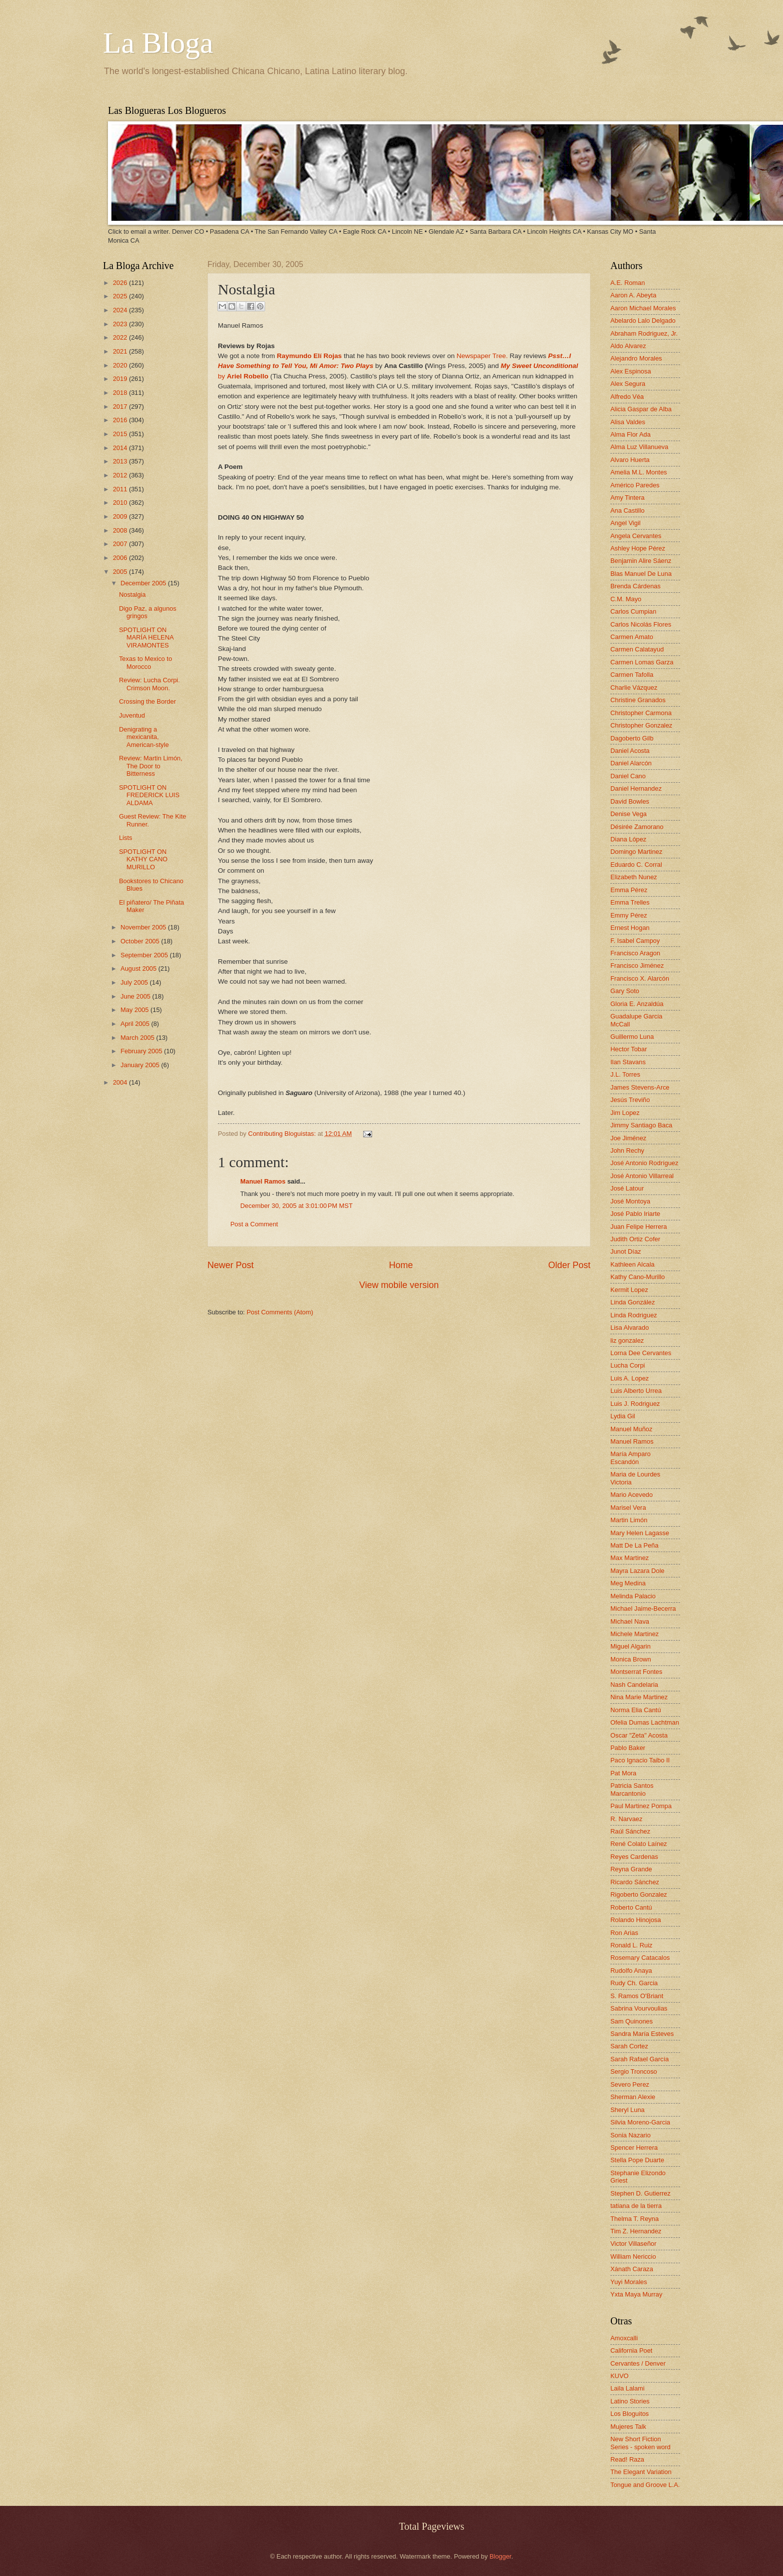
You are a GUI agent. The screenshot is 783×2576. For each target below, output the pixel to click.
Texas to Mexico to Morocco (145, 662)
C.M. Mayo (625, 599)
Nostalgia (132, 594)
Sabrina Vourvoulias (639, 2008)
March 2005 (138, 1037)
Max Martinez (629, 1558)
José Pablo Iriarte (635, 1213)
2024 (121, 310)
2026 (121, 282)
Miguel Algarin (630, 1646)
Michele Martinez (634, 1634)
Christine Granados (638, 700)
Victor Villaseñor (633, 2243)
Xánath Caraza (631, 2269)
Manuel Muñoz (631, 1429)
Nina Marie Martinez (639, 1697)
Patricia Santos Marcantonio (632, 1789)
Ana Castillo (627, 510)
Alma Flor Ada (630, 434)
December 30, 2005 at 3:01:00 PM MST (296, 1205)
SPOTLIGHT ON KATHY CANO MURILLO (143, 859)
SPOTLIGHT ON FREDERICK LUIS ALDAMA (149, 795)
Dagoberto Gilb (632, 738)
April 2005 (135, 1023)
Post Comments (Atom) (280, 1312)
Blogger (500, 2556)
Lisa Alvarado (629, 1327)
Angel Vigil (625, 523)
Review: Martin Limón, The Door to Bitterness (150, 765)
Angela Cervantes (635, 536)
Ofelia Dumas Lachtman (644, 1722)
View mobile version (399, 1285)
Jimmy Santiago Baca (641, 1125)
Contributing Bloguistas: (283, 1133)
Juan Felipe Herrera (638, 1226)
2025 (121, 296)
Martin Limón (628, 1520)
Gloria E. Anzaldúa (637, 1004)
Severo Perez (629, 2084)
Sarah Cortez (629, 2046)
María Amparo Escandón (630, 1457)
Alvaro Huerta (630, 459)
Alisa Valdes (627, 422)
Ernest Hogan (630, 927)
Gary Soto (624, 991)
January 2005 (140, 1065)
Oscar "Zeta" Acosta (639, 1735)
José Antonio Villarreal (642, 1176)
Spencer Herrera (634, 2147)
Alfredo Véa (627, 396)
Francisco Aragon (635, 953)
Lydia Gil (622, 1416)
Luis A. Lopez (629, 1378)
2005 (121, 571)
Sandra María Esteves (642, 2033)
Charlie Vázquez (633, 687)
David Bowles (629, 801)
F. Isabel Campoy (635, 940)
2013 (121, 461)
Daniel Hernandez (636, 788)
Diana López (628, 839)
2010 (121, 502)
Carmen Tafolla (631, 674)
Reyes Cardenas (634, 1856)
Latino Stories (630, 2401)
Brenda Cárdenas (635, 586)
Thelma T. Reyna (634, 2218)
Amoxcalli (624, 2338)
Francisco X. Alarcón (639, 978)
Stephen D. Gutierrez (640, 2193)
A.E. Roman (627, 282)
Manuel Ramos (263, 1181)
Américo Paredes (635, 485)
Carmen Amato (631, 637)
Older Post (569, 1265)
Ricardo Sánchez (634, 1882)
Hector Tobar (628, 1049)
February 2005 (142, 1051)
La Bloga (158, 42)
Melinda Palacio (633, 1596)
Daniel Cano (628, 776)
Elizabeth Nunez (633, 877)
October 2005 (140, 941)
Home (401, 1265)
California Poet (631, 2350)
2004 (121, 1082)
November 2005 (144, 927)
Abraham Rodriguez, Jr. (644, 333)
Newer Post (230, 1265)
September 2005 (145, 955)
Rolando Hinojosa (635, 1920)
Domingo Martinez (636, 851)
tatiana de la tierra (636, 2205)
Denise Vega (628, 814)
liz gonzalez (627, 1340)
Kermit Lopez (629, 1289)
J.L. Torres (625, 1074)
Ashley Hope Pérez (637, 548)
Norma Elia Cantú (635, 1710)
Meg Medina (628, 1583)
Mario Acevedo (631, 1494)
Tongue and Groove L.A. (645, 2484)
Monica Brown (630, 1659)
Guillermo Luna (632, 1036)
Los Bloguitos (629, 2413)
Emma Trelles (630, 902)
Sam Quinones (631, 2021)
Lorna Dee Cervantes (640, 1353)
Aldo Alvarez (628, 346)
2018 (121, 392)
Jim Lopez (625, 1112)
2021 (121, 351)
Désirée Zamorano (637, 826)
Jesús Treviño (630, 1100)
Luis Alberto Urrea (636, 1390)
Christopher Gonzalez (641, 725)
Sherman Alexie (632, 2097)
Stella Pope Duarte (637, 2160)
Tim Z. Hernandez (636, 2231)
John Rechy (627, 1150)
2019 (121, 378)
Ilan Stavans (628, 1062)
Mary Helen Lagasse (639, 1533)
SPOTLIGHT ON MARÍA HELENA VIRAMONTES (146, 637)
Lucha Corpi (627, 1365)
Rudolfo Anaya (631, 1970)
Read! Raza (627, 2459)
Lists (125, 837)
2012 (121, 475)
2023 (121, 324)
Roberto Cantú (631, 1907)
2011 (121, 489)
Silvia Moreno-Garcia (640, 2122)
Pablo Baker (627, 1747)
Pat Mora (623, 1773)
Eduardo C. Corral (636, 864)
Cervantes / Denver (638, 2363)
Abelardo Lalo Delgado (643, 320)
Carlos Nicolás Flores (640, 624)
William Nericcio (633, 2256)
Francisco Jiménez (637, 965)
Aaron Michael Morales (643, 308)
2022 (121, 337)
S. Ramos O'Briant (636, 1996)
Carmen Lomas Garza (642, 662)
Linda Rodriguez (633, 1315)
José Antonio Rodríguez (644, 1163)
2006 (121, 557)
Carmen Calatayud (637, 649)
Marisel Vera (628, 1507)
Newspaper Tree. (482, 356)
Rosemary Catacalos (640, 1957)
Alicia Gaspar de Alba (641, 409)
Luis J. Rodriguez (635, 1403)
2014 (121, 448)
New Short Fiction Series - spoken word (640, 2442)
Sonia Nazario (630, 2135)
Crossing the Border (147, 701)
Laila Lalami (627, 2388)
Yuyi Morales (628, 2282)
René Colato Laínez (638, 1843)
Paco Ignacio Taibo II (640, 1760)
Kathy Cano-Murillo (637, 1277)
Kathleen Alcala (632, 1264)
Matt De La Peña (634, 1545)
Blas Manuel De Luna (641, 573)
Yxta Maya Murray (636, 2294)
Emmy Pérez (628, 915)
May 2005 (135, 1009)
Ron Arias (624, 1932)
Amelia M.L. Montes (638, 472)
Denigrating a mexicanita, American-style (144, 737)
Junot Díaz (625, 1251)
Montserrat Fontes (636, 1671)
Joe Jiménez (628, 1138)
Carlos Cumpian (633, 611)
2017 (121, 406)
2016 (121, 420)
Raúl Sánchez (630, 1831)
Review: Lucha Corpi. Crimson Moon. (149, 683)
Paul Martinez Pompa (641, 1806)
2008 (121, 530)
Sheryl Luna (627, 2110)
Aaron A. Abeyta (633, 295)
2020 (121, 365)
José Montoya (630, 1201)
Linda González (632, 1302)
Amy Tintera (627, 497)
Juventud (132, 715)
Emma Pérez (628, 890)
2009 (121, 516)
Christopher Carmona (641, 713)
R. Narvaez (626, 1819)
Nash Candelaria (634, 1684)
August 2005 (139, 968)
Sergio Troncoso (633, 2071)
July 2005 (135, 982)
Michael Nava (629, 1621)
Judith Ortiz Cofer (635, 1239)
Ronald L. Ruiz (631, 1945)
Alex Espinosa (630, 371)
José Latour (627, 1188)
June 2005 (136, 996)
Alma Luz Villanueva (639, 447)
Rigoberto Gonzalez (638, 1894)
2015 (121, 434)
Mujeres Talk (628, 2426)
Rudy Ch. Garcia (634, 1983)
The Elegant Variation (641, 2472)
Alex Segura (627, 383)
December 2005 (144, 583)
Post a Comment (254, 1224)
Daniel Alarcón (631, 763)
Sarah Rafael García (639, 2059)
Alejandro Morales (636, 358)
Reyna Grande (631, 1869)
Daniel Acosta (630, 750)
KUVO (619, 2376)
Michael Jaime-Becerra (643, 1608)
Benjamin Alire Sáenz (640, 560)
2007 (121, 544)
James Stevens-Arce (640, 1087)
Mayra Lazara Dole (637, 1570)
